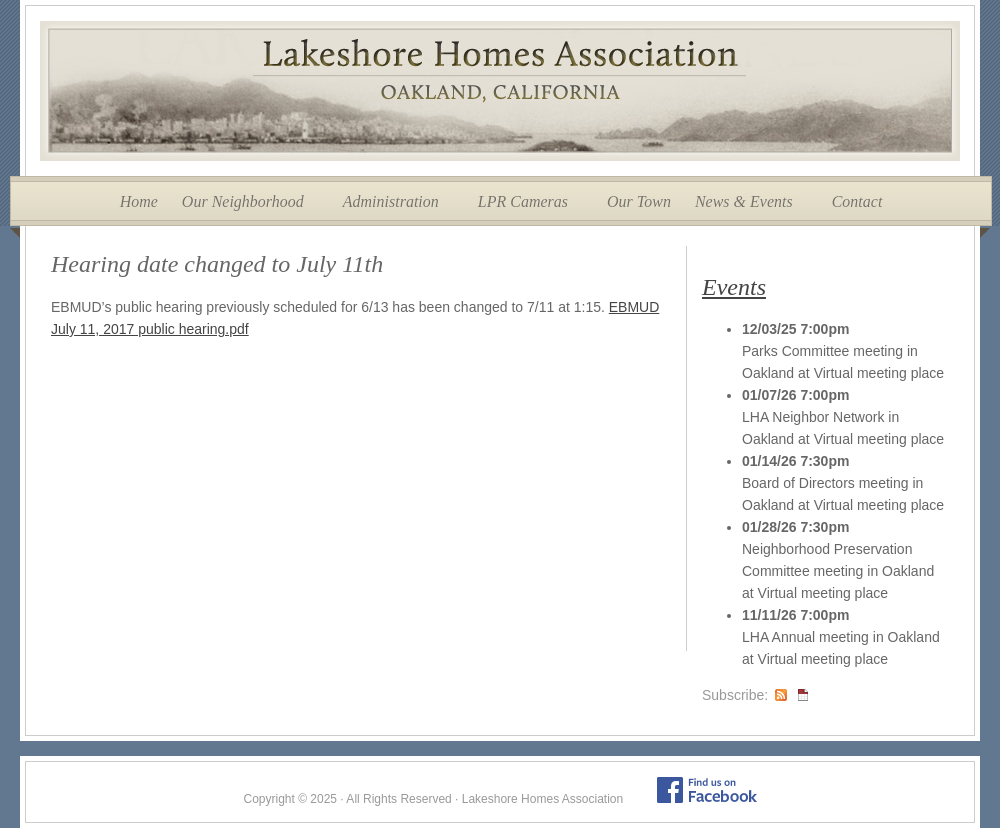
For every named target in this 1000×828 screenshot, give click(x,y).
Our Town (639, 201)
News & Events (744, 201)
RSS (781, 695)
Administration (391, 201)
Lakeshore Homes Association (500, 91)
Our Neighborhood (243, 201)
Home (139, 201)
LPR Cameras (523, 201)
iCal (803, 695)
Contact (857, 201)
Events (734, 287)
